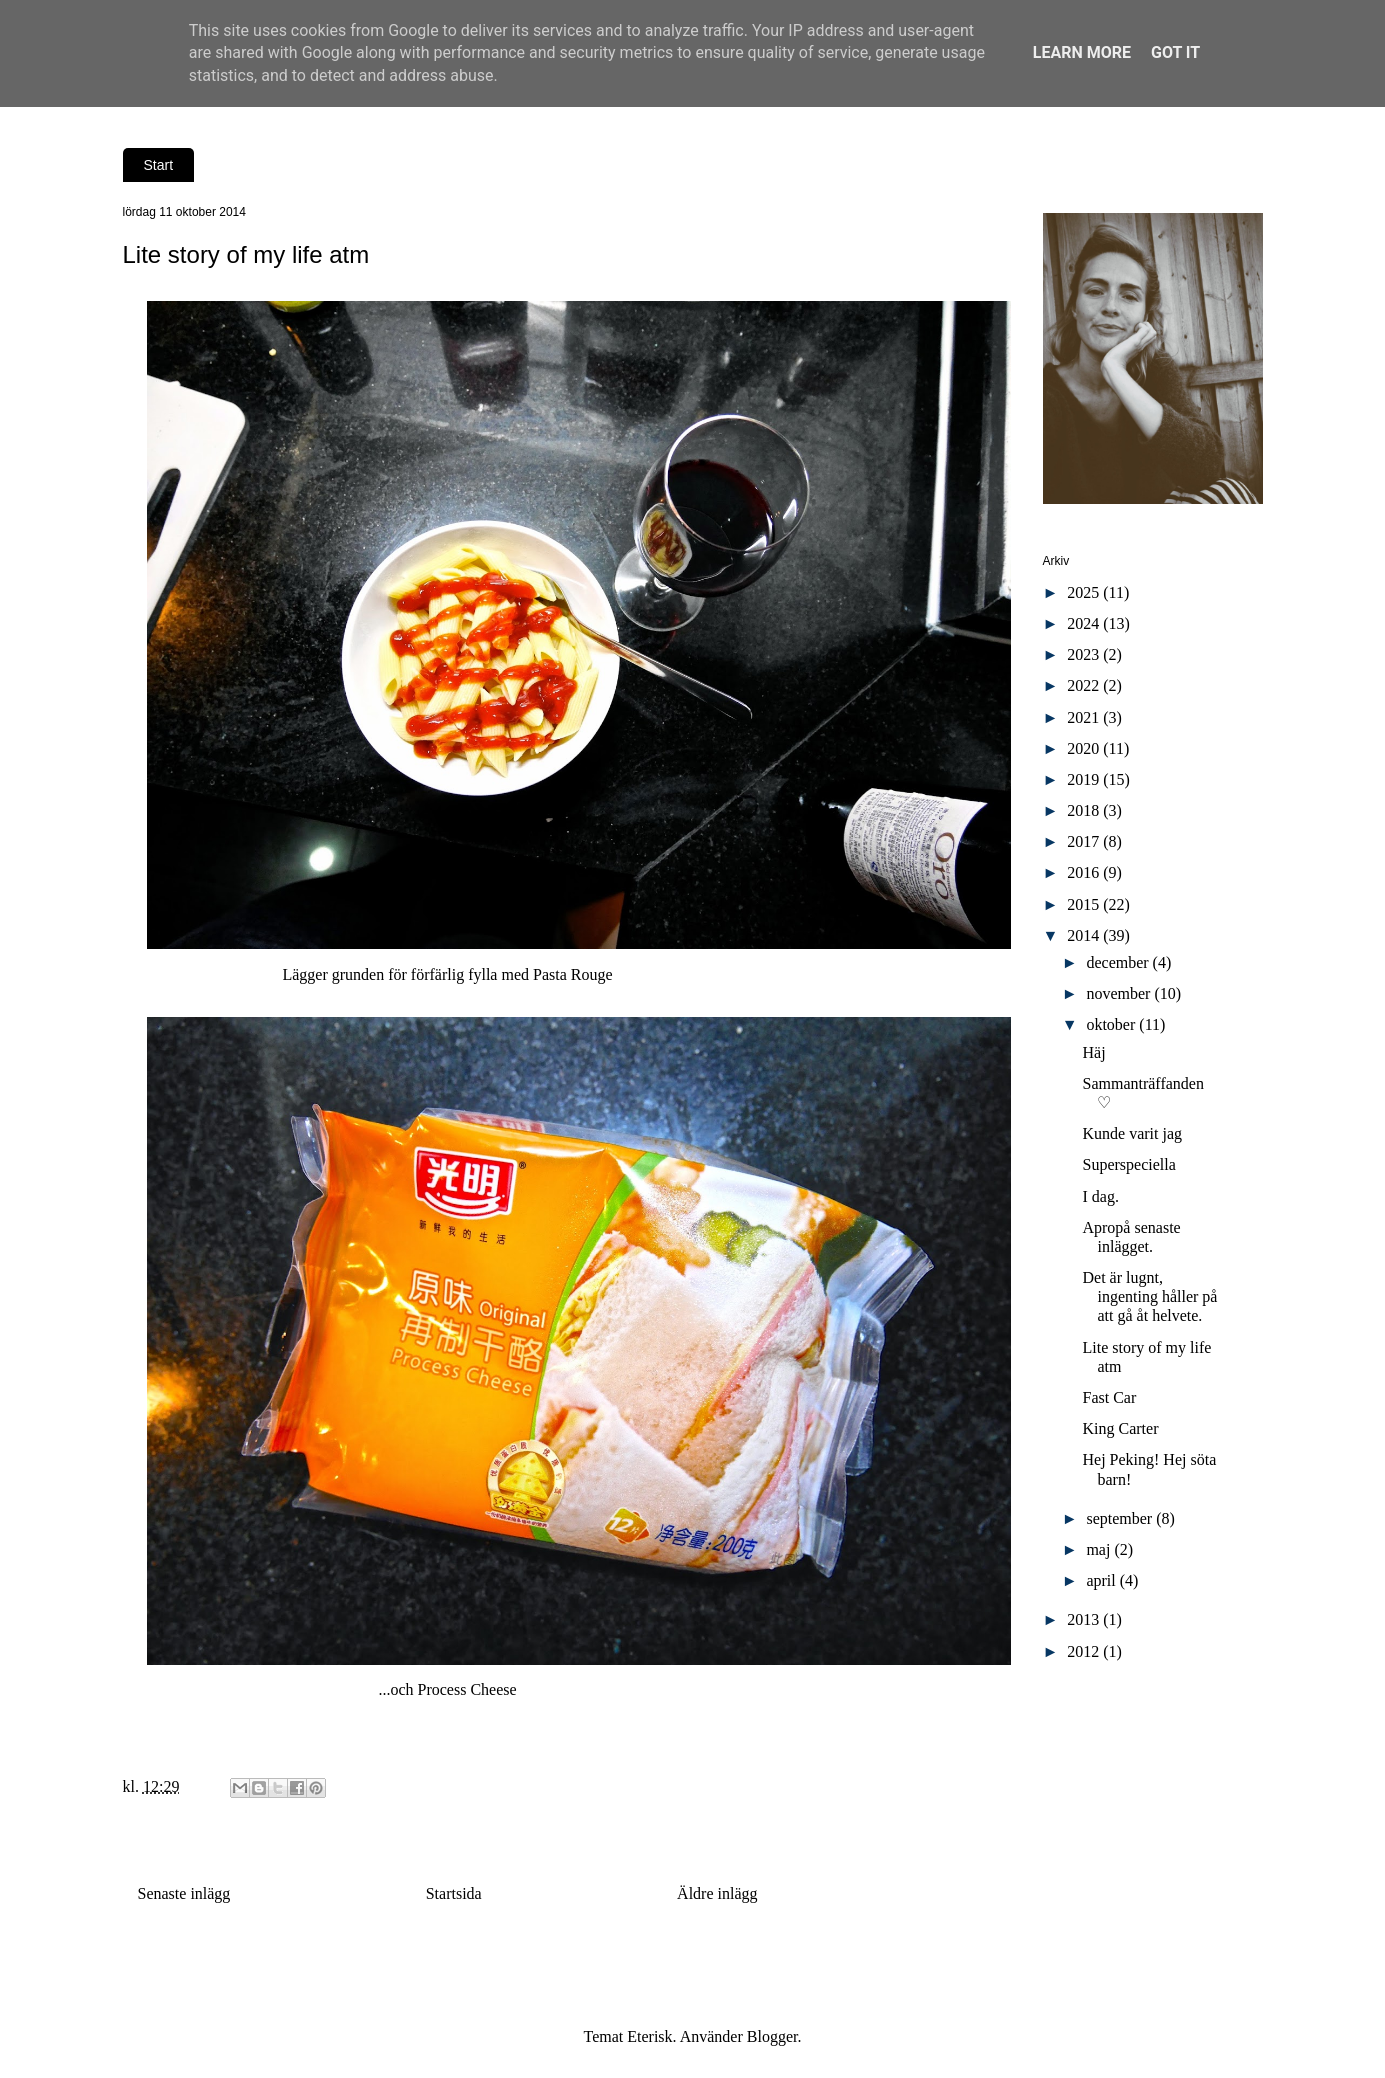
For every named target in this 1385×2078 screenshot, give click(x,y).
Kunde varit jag (1132, 1133)
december (1119, 962)
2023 (1085, 654)
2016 (1085, 872)
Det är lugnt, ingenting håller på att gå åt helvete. (1149, 1296)
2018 (1085, 810)
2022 (1085, 685)
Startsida (454, 1893)
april (1102, 1580)
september (1121, 1518)
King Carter (1120, 1428)
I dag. (1100, 1196)
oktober (1112, 1024)
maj (1100, 1549)
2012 (1085, 1651)
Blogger (772, 2036)
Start (159, 165)
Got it (1175, 52)
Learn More (1082, 52)
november (1120, 993)
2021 (1085, 717)
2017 (1085, 841)
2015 (1085, 904)
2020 (1085, 748)
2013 (1085, 1619)
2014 (1085, 935)
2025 (1085, 592)
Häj (1093, 1052)
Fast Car (1109, 1397)
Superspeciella (1128, 1164)
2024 (1085, 623)
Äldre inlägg (717, 1893)
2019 (1085, 779)
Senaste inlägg (184, 1893)
